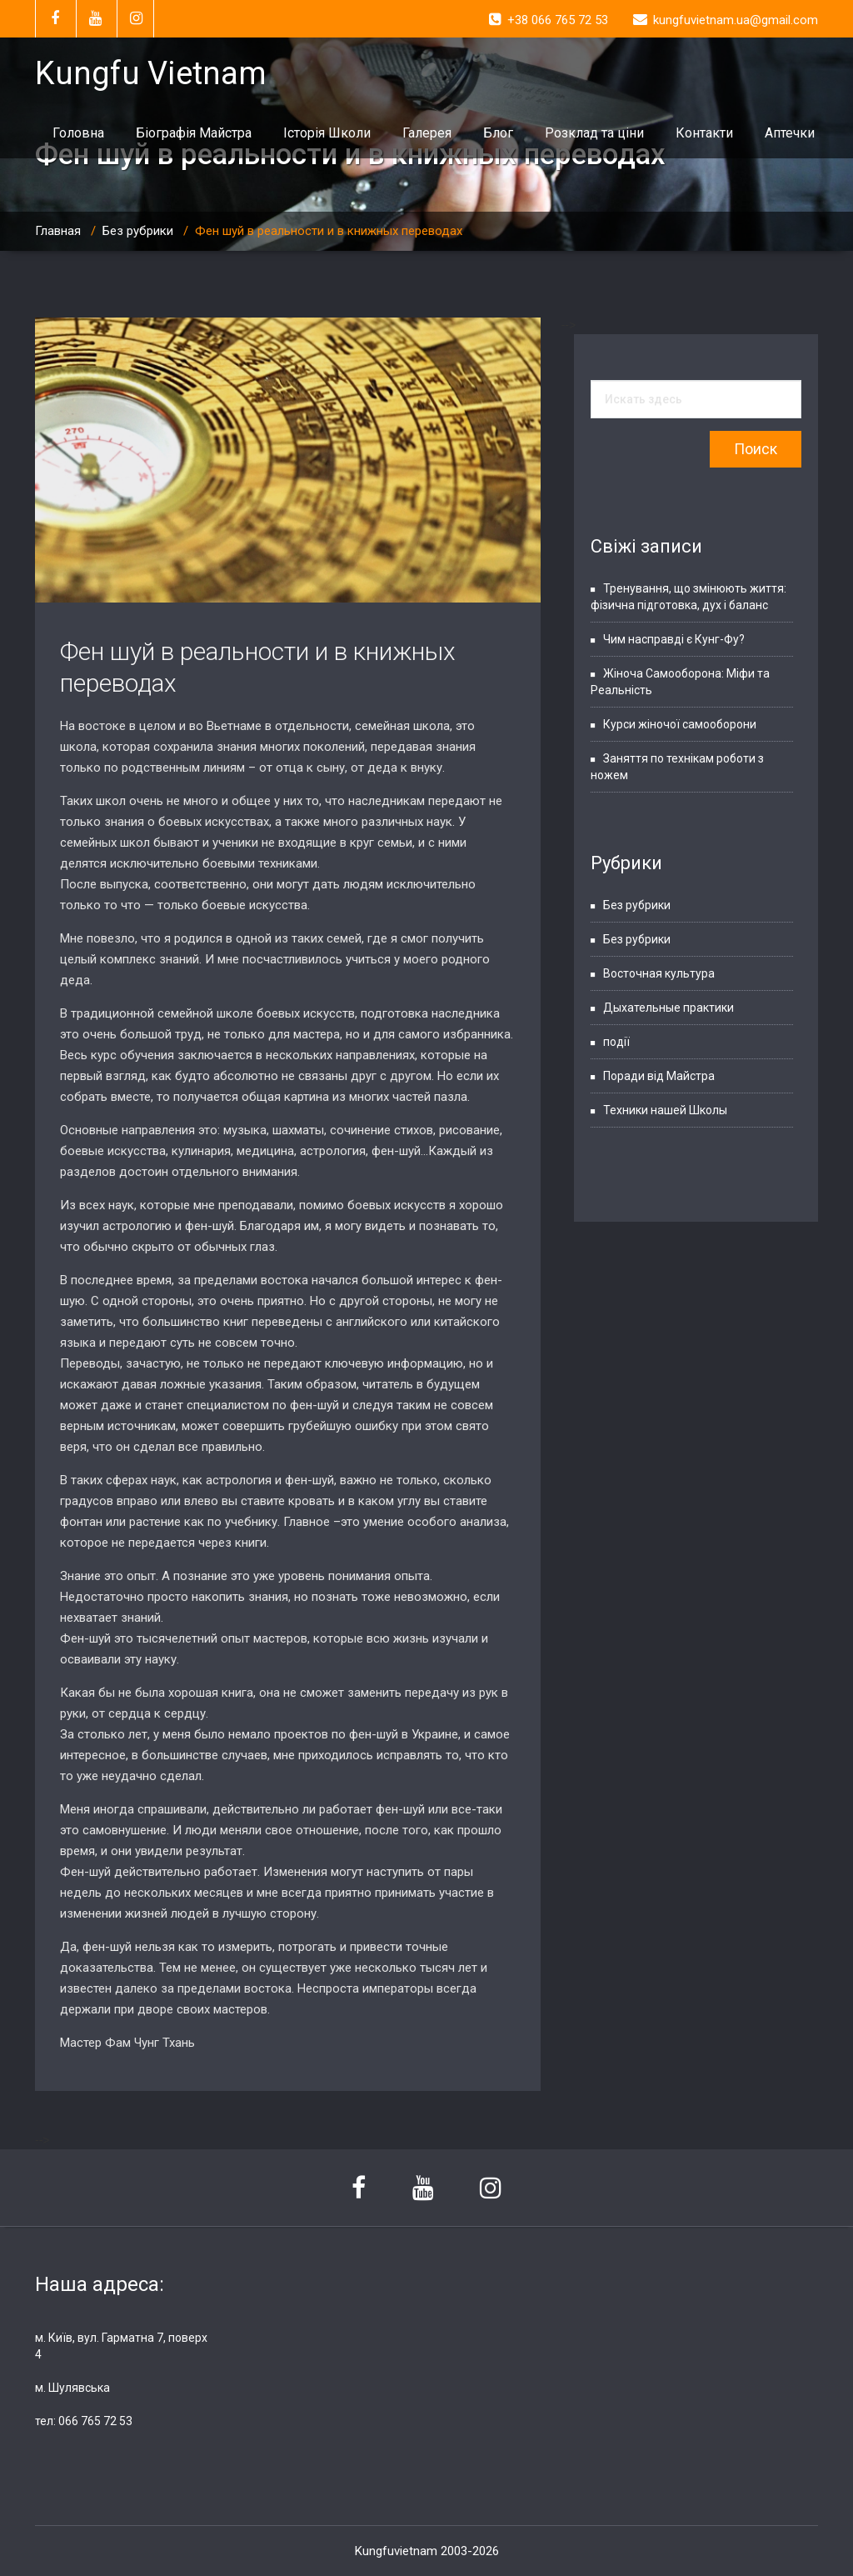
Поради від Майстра (659, 1076)
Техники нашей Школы (665, 1110)
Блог (498, 133)
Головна (78, 133)
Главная (58, 230)
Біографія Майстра (194, 133)
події (616, 1041)
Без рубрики (137, 230)
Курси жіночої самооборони (679, 724)
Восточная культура (659, 973)
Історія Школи (327, 133)
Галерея (426, 133)
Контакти (704, 133)
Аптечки (790, 133)
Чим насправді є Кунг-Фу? (674, 639)
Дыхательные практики (668, 1007)
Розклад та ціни (594, 133)
